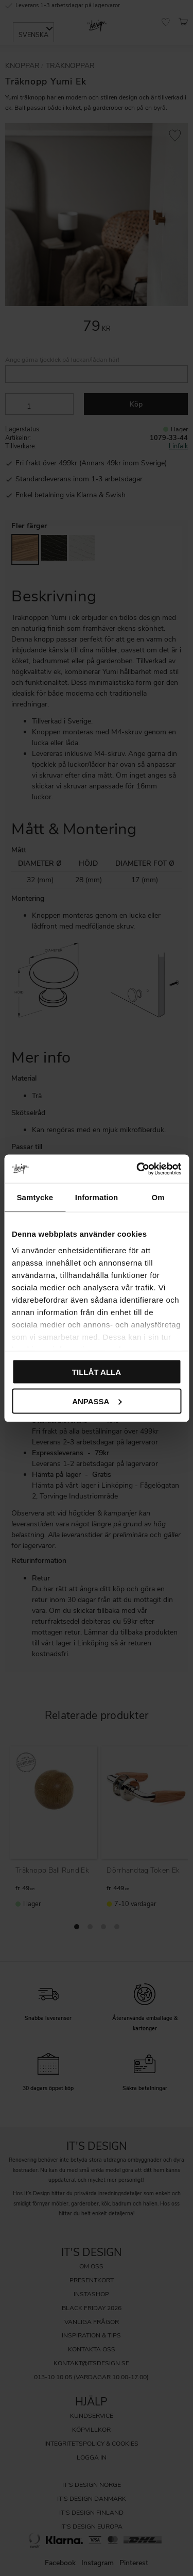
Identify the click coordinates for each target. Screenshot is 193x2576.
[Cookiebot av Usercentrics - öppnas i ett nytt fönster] (137, 1168)
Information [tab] (96, 1197)
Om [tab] (158, 1197)
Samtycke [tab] (34, 1197)
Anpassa (96, 1400)
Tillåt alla (96, 1372)
